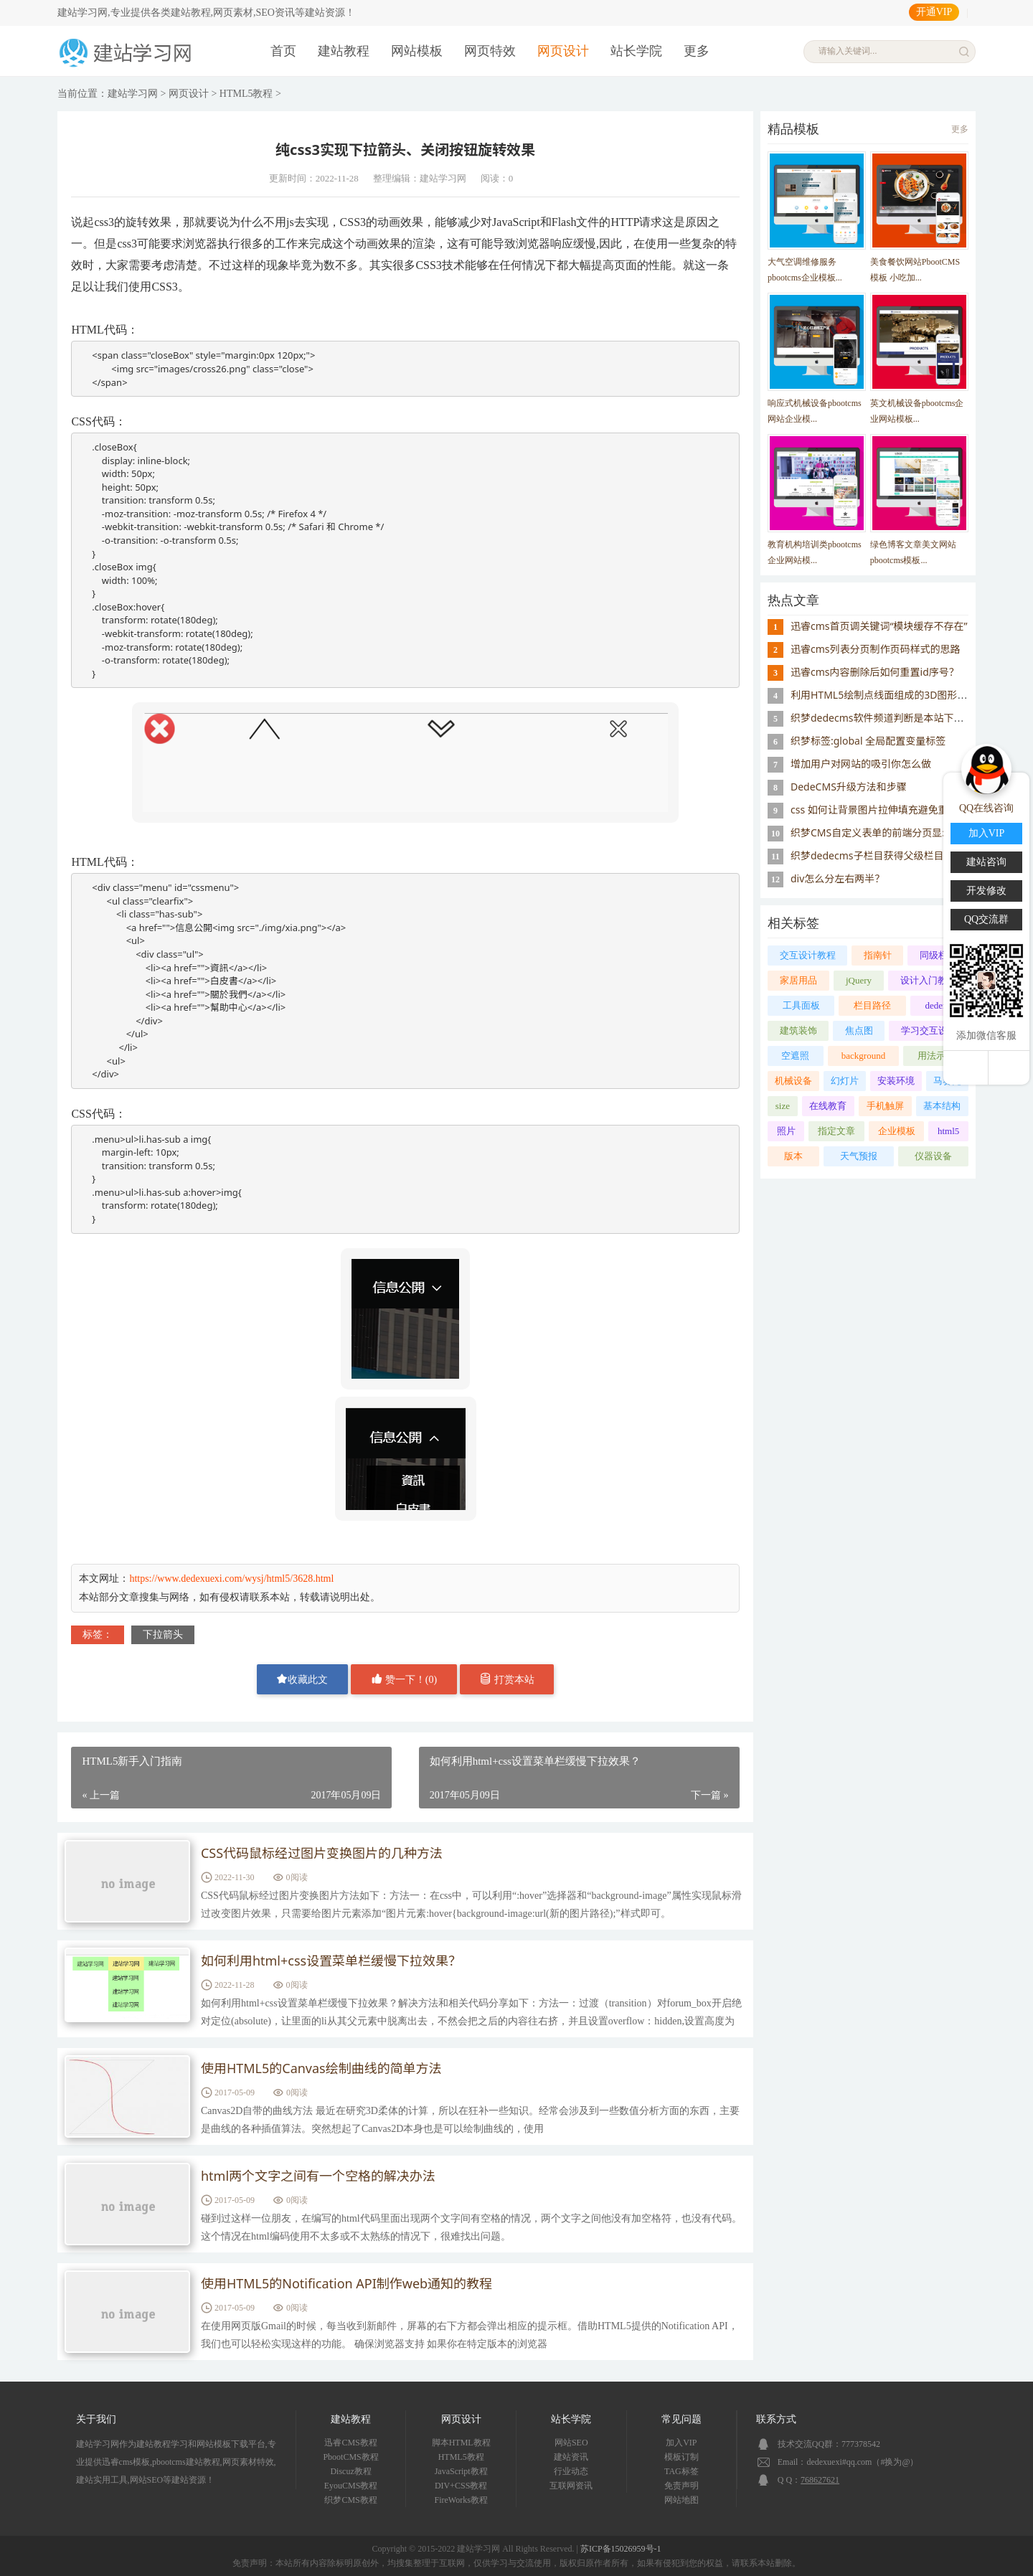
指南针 (878, 955)
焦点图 (859, 1030)
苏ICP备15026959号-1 (620, 2549)
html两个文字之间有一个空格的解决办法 (318, 2176)
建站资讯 (571, 2457)
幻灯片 (845, 1080)
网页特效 (490, 51)
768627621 (820, 2480)
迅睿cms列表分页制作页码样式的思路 (876, 649)
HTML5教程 (246, 93)
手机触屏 (885, 1105)
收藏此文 (302, 1679)
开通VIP (934, 11)
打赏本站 (507, 1679)
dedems (939, 1005)
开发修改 (986, 890)
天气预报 (858, 1156)
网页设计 (563, 51)
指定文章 (836, 1131)
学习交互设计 (929, 1030)
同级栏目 (938, 955)
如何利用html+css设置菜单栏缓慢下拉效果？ (331, 1961)
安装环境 (896, 1080)
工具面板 (801, 1005)
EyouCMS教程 (351, 2486)
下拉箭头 (163, 1634)
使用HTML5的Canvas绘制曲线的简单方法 (321, 2068)
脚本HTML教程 (461, 2443)
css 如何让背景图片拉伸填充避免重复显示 (884, 809)
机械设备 (793, 1080)
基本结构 (942, 1105)
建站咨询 (986, 862)
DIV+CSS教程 (461, 2486)
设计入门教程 (928, 980)
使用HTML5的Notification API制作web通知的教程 (346, 2284)
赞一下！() (404, 1679)
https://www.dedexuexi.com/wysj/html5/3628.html (231, 1578)
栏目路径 (872, 1005)
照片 (786, 1131)
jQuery (859, 980)
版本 (793, 1156)
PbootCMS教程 (350, 2457)
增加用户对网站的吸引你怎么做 (861, 763)
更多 (696, 51)
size (782, 1105)
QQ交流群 (986, 919)
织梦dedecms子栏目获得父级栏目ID (873, 855)
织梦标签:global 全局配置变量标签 (868, 740)
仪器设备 (933, 1156)
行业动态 (571, 2471)
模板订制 (681, 2457)
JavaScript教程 (461, 2471)
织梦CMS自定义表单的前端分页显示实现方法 (891, 832)
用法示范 (936, 1055)
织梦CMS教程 (350, 2500)
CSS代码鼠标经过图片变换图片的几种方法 (322, 1853)
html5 (948, 1131)
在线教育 (827, 1105)
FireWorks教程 (461, 2500)
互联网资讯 (571, 2486)
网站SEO (571, 2443)
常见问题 (681, 2419)
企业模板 (896, 1131)
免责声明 (681, 2486)
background (863, 1055)
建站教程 (343, 51)
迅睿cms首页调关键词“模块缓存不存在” (879, 626)
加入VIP (681, 2443)
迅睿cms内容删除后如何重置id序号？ (875, 672)
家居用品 (798, 980)
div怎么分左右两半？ (838, 878)
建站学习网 (133, 93)
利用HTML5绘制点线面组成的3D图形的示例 (889, 695)
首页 (283, 51)
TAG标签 (681, 2471)
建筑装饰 (798, 1030)
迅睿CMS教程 (350, 2443)
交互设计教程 (808, 955)
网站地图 (681, 2500)
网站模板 (417, 51)
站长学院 (636, 51)
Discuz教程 (350, 2471)
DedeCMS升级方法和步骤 (849, 786)
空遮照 (795, 1055)
